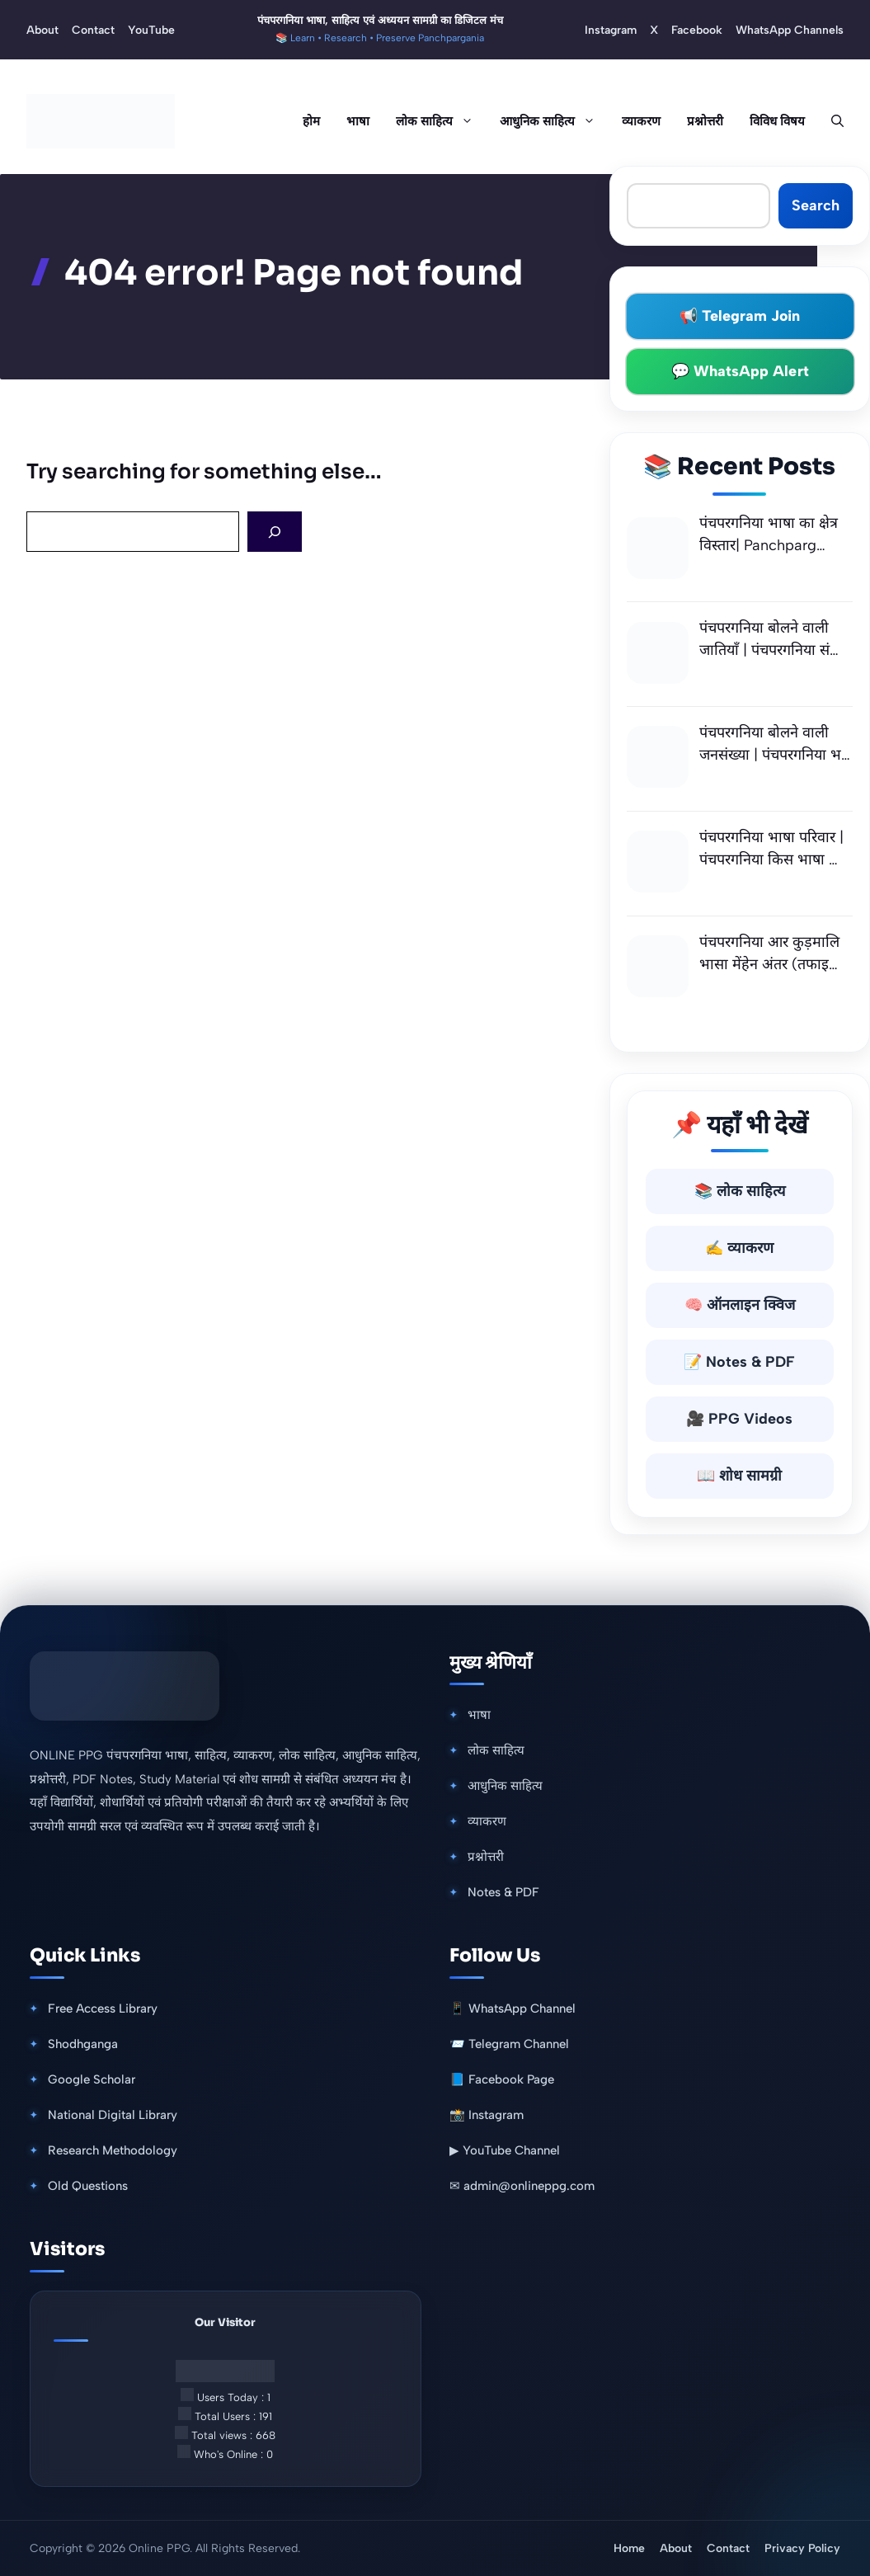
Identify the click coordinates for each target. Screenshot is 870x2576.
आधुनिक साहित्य (554, 121)
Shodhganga (83, 2044)
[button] (831, 121)
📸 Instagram (486, 2114)
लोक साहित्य (441, 121)
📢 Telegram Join (740, 316)
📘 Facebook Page (501, 2079)
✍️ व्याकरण (739, 1248)
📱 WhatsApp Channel (512, 2008)
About (42, 30)
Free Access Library (103, 2008)
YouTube (151, 30)
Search (815, 205)
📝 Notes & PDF (739, 1362)
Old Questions (88, 2185)
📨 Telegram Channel (509, 2044)
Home (629, 2548)
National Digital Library (112, 2114)
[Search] (274, 531)
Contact (93, 30)
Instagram (611, 30)
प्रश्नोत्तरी (705, 121)
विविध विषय (777, 121)
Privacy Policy (802, 2548)
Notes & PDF (503, 1892)
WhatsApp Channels (790, 30)
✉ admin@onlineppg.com (522, 2185)
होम (311, 121)
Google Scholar (91, 2079)
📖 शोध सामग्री (739, 1476)
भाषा (357, 121)
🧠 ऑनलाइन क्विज (739, 1305)
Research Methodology (112, 2150)
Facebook (696, 30)
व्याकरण (641, 121)
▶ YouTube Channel (504, 2150)
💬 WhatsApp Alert (739, 371)
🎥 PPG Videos (739, 1419)
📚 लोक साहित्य (739, 1191)
